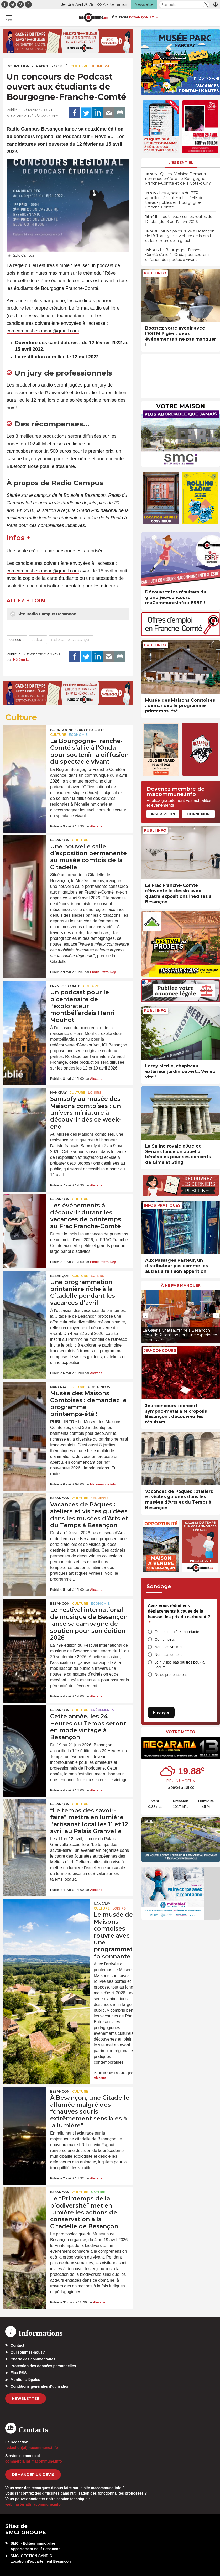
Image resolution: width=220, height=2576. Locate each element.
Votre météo (180, 1731)
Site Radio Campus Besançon (43, 614)
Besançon (60, 840)
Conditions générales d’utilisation (40, 2386)
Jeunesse (101, 66)
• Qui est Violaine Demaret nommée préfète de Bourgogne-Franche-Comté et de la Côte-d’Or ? (178, 178)
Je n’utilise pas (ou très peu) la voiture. (180, 1664)
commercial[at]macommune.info (33, 2461)
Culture (79, 66)
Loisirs (94, 1092)
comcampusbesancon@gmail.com (43, 330)
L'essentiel (180, 162)
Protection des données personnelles (43, 2366)
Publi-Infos (99, 1387)
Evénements (102, 1710)
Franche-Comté (65, 986)
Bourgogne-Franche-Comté (37, 66)
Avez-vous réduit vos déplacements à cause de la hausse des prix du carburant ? (179, 1614)
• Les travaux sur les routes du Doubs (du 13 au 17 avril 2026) (178, 219)
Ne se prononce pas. (171, 1674)
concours (16, 640)
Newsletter (25, 2398)
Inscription (163, 814)
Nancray (58, 1092)
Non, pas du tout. (169, 1654)
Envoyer (161, 1712)
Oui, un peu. (165, 1639)
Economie (78, 735)
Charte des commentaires (33, 2359)
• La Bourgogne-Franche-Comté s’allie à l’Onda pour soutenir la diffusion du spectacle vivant (179, 255)
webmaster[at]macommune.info (33, 2504)
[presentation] (145, 1315)
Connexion (198, 814)
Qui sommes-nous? (28, 2352)
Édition (120, 17)
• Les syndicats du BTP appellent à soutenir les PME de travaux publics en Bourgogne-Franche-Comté (174, 200)
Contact (17, 2345)
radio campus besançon (71, 640)
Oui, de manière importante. (177, 1632)
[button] (205, 4)
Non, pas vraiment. (170, 1647)
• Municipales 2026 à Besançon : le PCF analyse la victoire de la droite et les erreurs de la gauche (179, 236)
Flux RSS (19, 2373)
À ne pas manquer (181, 1285)
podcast (38, 640)
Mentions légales (25, 2379)
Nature (98, 2192)
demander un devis (33, 2474)
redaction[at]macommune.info (31, 2447)
